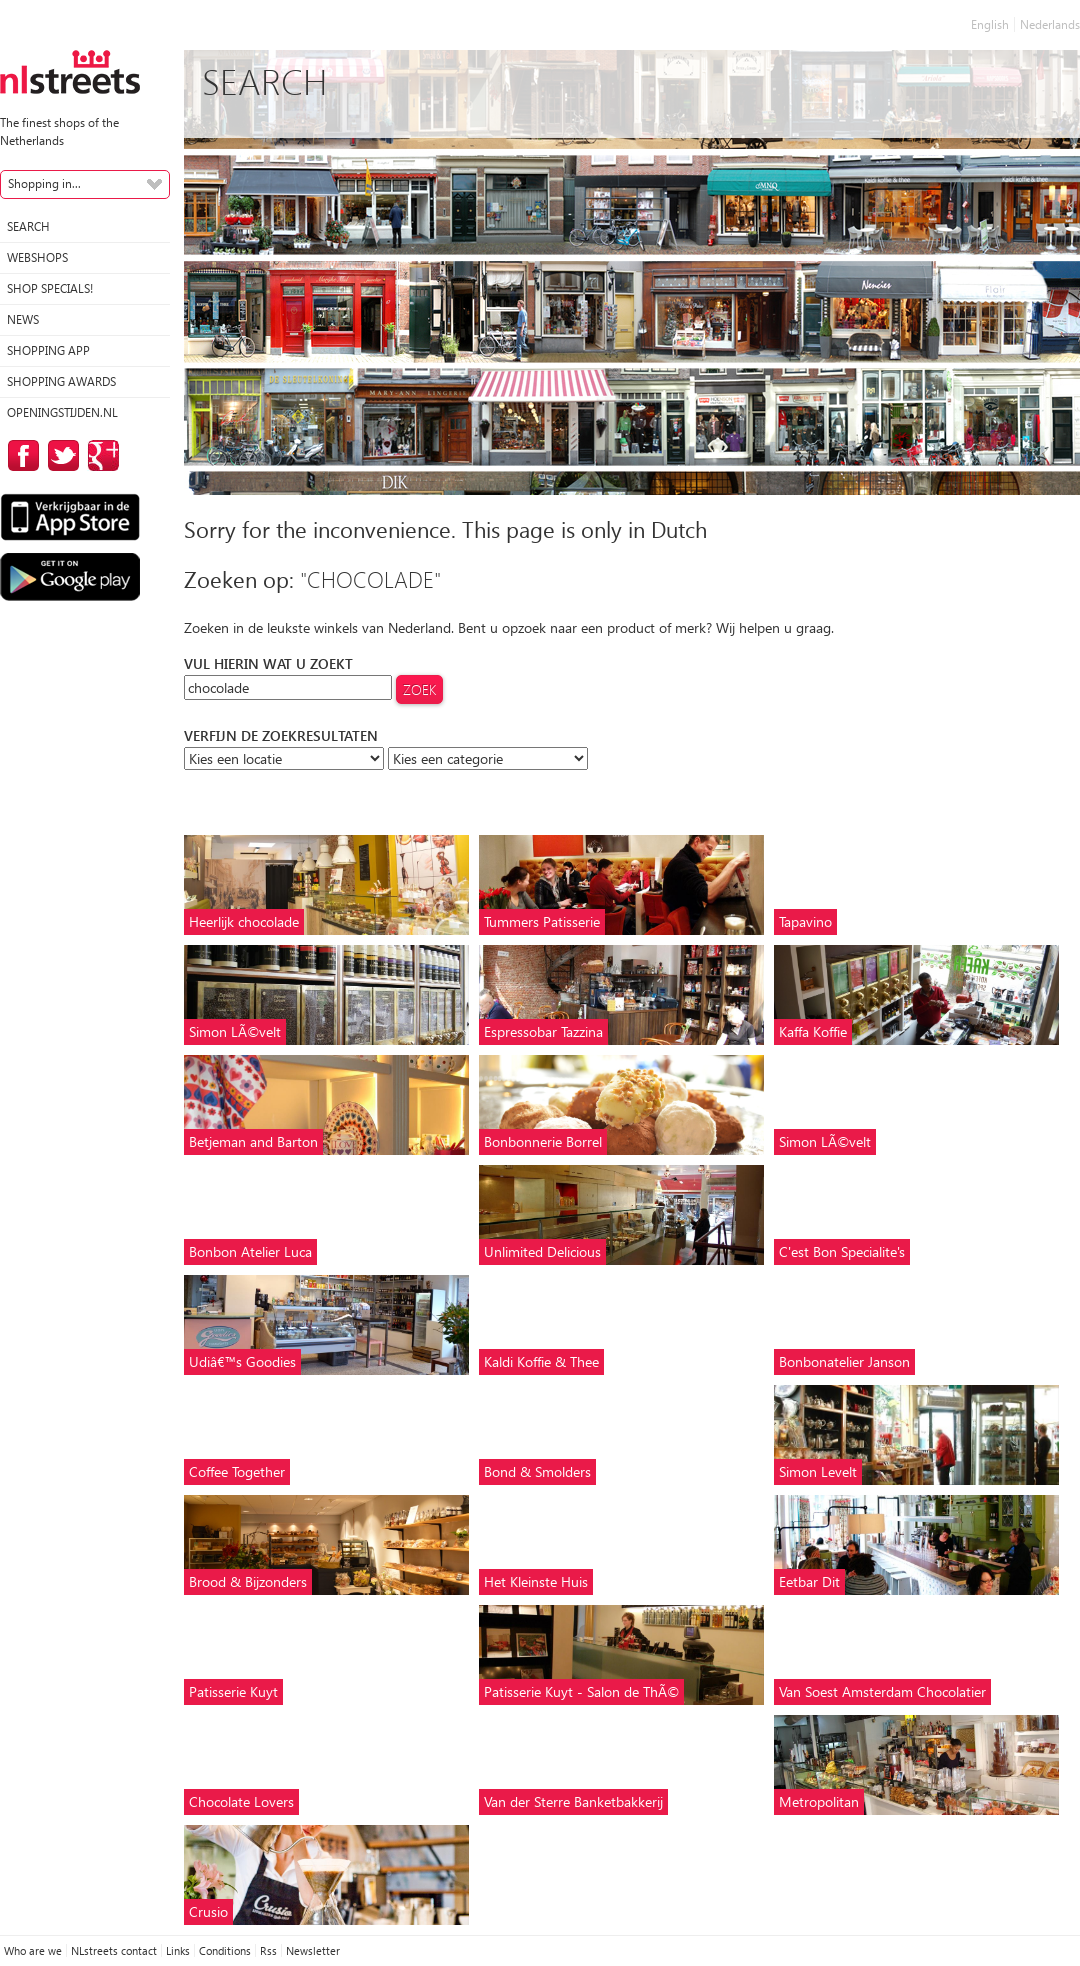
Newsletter (313, 1950)
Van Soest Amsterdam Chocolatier (882, 1691)
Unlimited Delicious (542, 1251)
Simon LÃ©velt (235, 1031)
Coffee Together (237, 1471)
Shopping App (48, 350)
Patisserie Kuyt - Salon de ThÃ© (581, 1691)
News (23, 319)
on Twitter (60, 455)
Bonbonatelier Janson (844, 1361)
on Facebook (20, 455)
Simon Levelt (818, 1471)
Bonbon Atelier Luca (250, 1251)
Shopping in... (44, 183)
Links (178, 1950)
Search (28, 226)
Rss (268, 1950)
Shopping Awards (61, 381)
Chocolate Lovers (241, 1801)
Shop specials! (50, 288)
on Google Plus (100, 455)
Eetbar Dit (809, 1581)
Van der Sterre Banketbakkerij (573, 1801)
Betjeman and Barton (253, 1141)
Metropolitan (819, 1801)
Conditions (225, 1950)
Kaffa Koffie (813, 1031)
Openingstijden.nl (62, 412)
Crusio (208, 1911)
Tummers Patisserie (542, 921)
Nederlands (1050, 24)
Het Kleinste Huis (536, 1581)
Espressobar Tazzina (543, 1031)
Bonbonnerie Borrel (543, 1141)
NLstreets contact (114, 1950)
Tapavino (805, 921)
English (990, 24)
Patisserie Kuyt (233, 1691)
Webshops (37, 257)
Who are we (33, 1950)
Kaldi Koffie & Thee (541, 1361)
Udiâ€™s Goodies (242, 1361)
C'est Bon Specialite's (842, 1251)
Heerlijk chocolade (244, 921)
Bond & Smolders (537, 1471)
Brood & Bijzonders (248, 1581)
